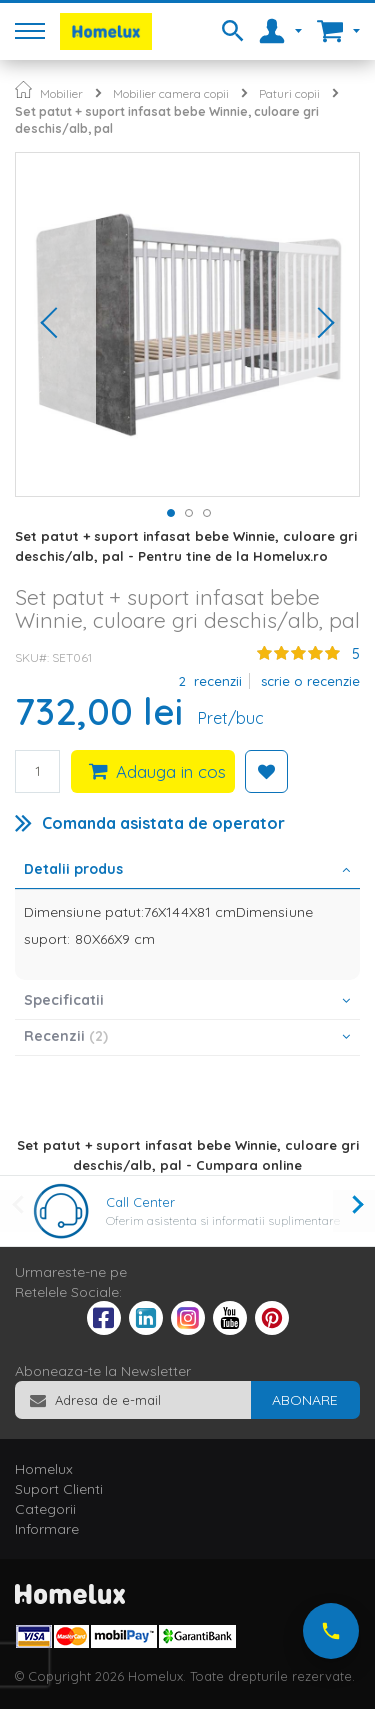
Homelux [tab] (44, 1469)
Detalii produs (73, 869)
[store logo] (106, 31)
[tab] (187, 871)
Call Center (140, 1202)
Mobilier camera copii (171, 93)
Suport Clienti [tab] (59, 1489)
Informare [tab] (47, 1529)
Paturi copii (289, 93)
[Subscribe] (305, 1400)
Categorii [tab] (45, 1509)
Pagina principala (23, 89)
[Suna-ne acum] (331, 1631)
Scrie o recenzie (310, 681)
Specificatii (64, 1000)
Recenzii (66, 1036)
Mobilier (61, 93)
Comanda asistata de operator (163, 823)
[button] (56, 324)
